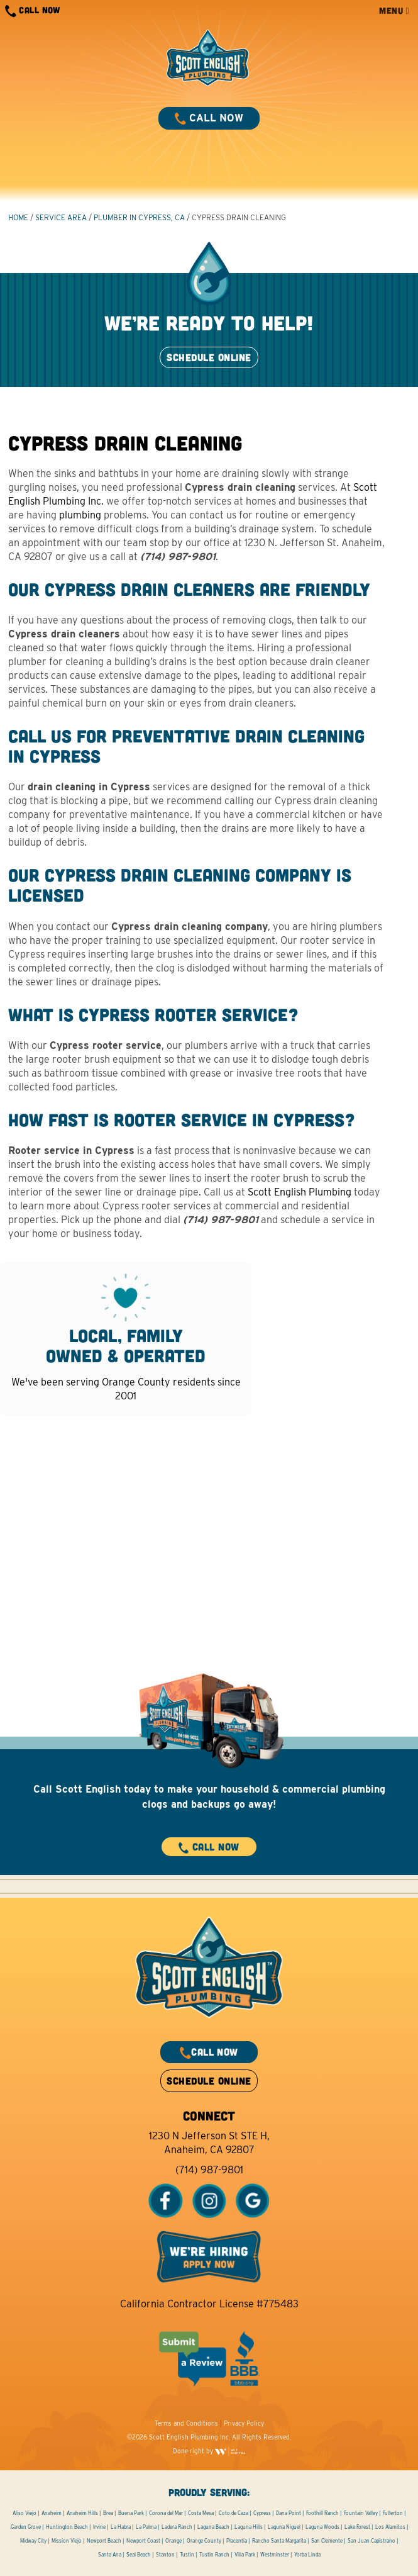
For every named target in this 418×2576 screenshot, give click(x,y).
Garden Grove (26, 2527)
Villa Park (244, 2554)
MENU (394, 10)
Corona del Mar (166, 2513)
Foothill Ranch (322, 2513)
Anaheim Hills (82, 2513)
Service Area (61, 217)
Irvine (99, 2527)
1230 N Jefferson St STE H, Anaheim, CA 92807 (209, 2143)
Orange (173, 2541)
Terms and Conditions (186, 2423)
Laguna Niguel (284, 2527)
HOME (18, 217)
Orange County (204, 2541)
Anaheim (51, 2513)
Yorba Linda (307, 2554)
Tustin (187, 2554)
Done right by (209, 2451)
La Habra (121, 2527)
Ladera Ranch (177, 2527)
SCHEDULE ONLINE (209, 357)
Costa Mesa (201, 2513)
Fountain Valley (361, 2513)
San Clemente (327, 2541)
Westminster (274, 2554)
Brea (108, 2513)
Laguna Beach (213, 2527)
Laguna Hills (248, 2527)
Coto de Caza (233, 2513)
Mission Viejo (67, 2541)
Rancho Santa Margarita (279, 2541)
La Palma (146, 2527)
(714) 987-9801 (209, 2170)
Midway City (33, 2541)
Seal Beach (138, 2554)
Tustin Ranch (214, 2554)
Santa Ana (109, 2554)
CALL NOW (32, 11)
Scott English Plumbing (299, 1192)
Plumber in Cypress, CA (139, 217)
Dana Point (288, 2513)
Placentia (236, 2541)
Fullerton (393, 2513)
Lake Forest (357, 2527)
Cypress (262, 2513)
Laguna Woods (322, 2527)
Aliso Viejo (24, 2513)
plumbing (80, 515)
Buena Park (131, 2513)
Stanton (165, 2554)
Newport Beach (104, 2541)
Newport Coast (143, 2541)
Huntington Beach (67, 2527)
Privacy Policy (244, 2423)
